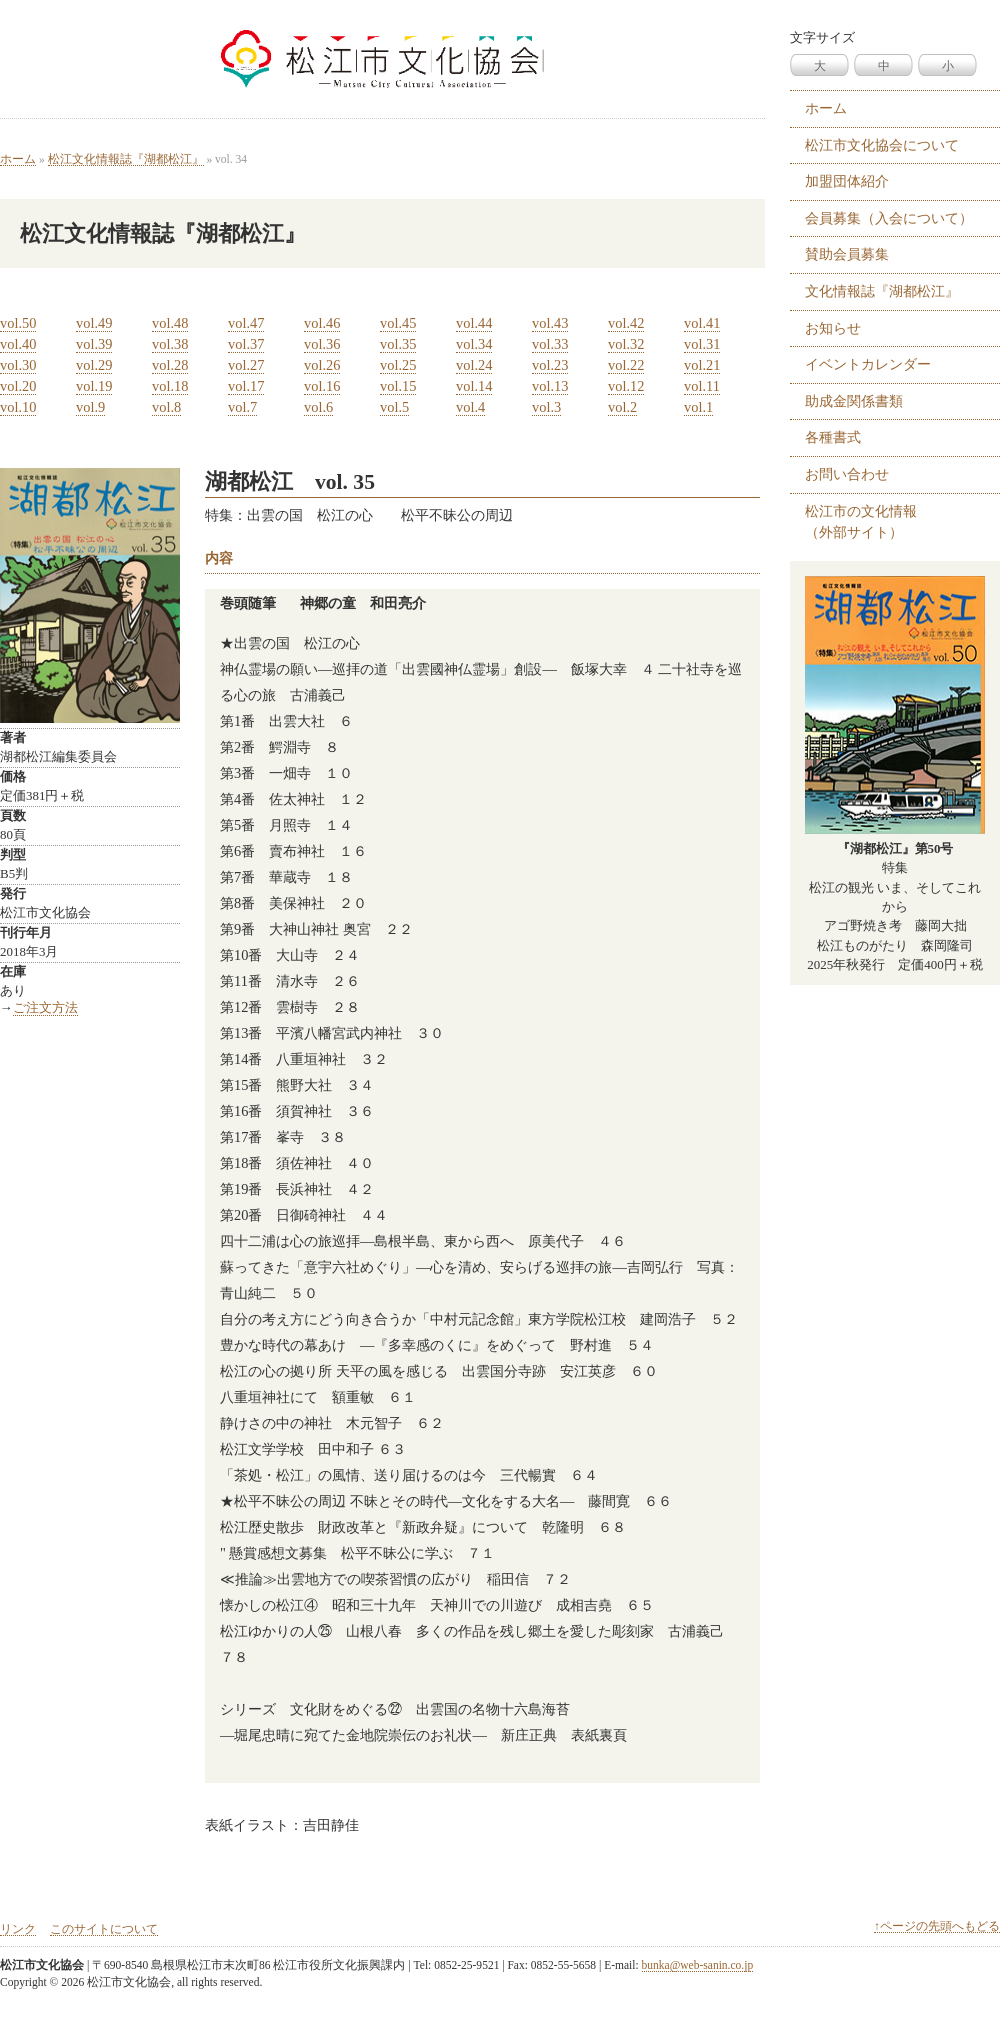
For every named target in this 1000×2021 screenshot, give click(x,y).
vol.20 (18, 386)
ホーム (18, 159)
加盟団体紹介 (847, 181)
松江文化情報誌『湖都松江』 (126, 159)
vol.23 (550, 365)
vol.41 (702, 323)
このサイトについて (104, 1929)
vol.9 (90, 407)
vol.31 (702, 344)
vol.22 (626, 365)
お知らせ (833, 328)
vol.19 (94, 386)
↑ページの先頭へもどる (937, 1926)
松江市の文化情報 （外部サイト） (861, 522)
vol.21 (702, 365)
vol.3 (546, 407)
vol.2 (622, 407)
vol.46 (322, 323)
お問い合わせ (847, 474)
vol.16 (322, 386)
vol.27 (246, 365)
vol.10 (18, 407)
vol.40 (18, 344)
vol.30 (18, 365)
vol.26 (322, 365)
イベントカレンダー (868, 364)
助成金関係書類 (854, 401)
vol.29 (94, 365)
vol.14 (474, 386)
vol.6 (318, 407)
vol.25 (398, 365)
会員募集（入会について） (889, 218)
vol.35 (398, 344)
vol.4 (470, 407)
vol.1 (698, 407)
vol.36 (322, 344)
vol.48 (170, 323)
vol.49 (94, 323)
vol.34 (474, 344)
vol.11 (702, 386)
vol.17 (246, 386)
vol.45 (398, 323)
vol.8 (166, 407)
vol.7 (242, 407)
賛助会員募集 (847, 254)
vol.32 (626, 344)
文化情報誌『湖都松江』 (882, 291)
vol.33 (550, 344)
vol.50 (18, 323)
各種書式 (833, 437)
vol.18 (170, 386)
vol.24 (474, 365)
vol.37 (246, 344)
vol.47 (246, 323)
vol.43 (550, 323)
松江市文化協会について (882, 145)
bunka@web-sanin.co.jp (698, 1965)
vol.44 (474, 323)
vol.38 (170, 344)
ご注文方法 (45, 1007)
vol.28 (170, 365)
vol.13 (550, 386)
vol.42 (626, 323)
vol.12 (626, 386)
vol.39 (94, 344)
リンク (18, 1929)
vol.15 (398, 386)
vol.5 (394, 407)
